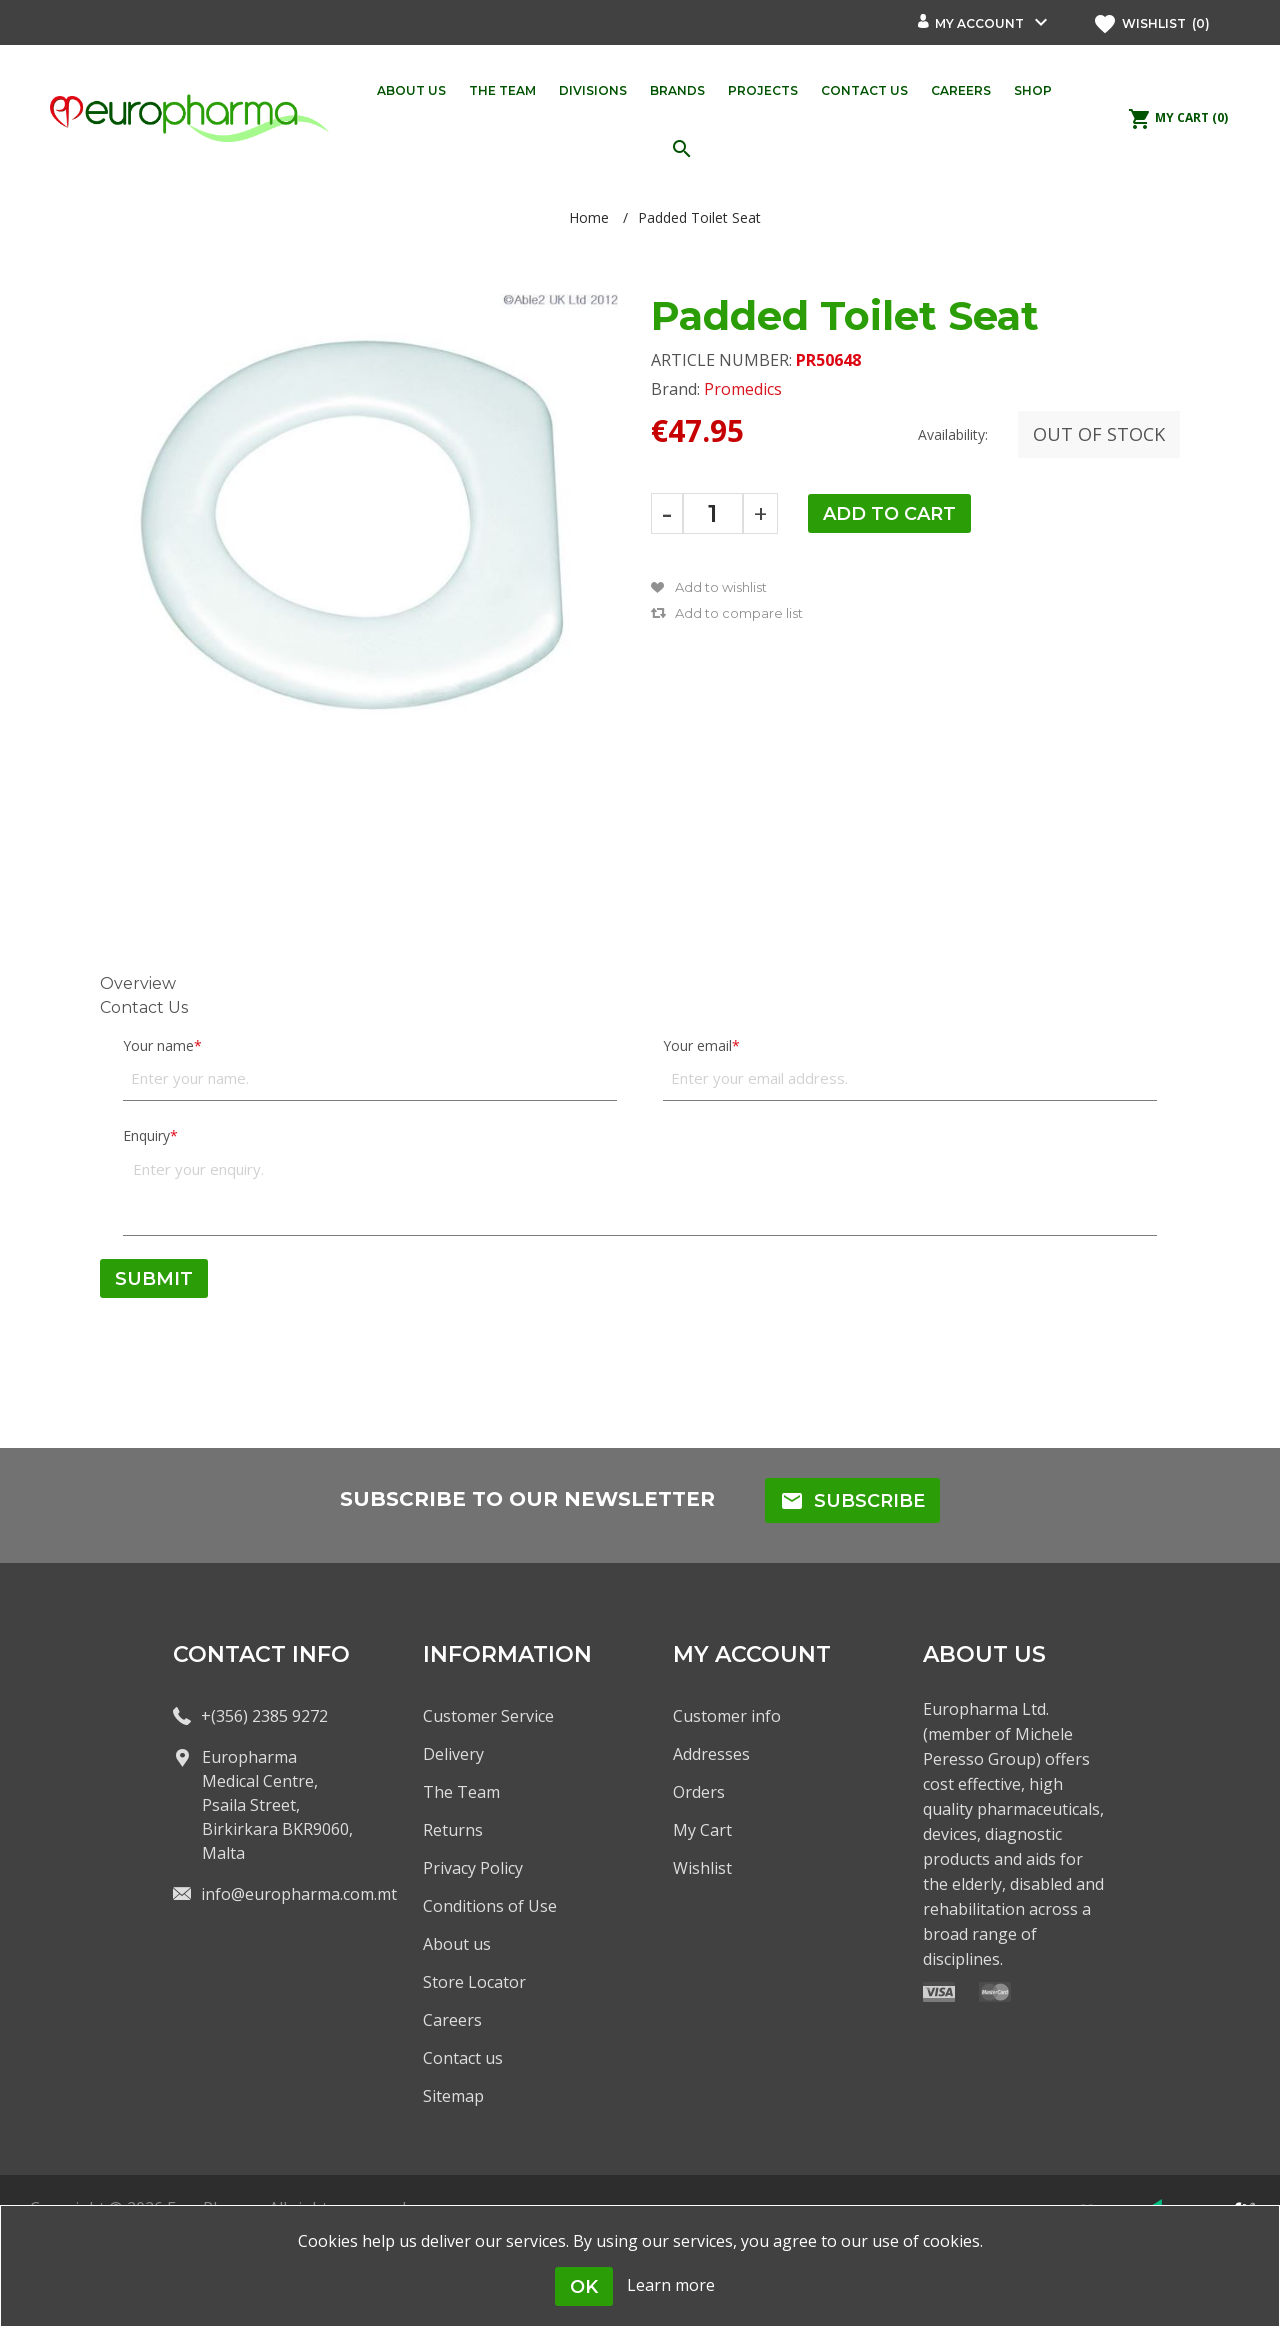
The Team (461, 1792)
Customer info (727, 1716)
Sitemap (453, 2096)
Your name (158, 1045)
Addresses (711, 1754)
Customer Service (488, 1716)
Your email (697, 1045)
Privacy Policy (473, 1868)
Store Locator (474, 1982)
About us (457, 1944)
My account (979, 23)
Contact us (463, 2058)
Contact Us (144, 1007)
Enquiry (146, 1135)
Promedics (743, 389)
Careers (452, 2020)
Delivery (453, 1754)
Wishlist (702, 1868)
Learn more (671, 2285)
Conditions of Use (490, 1906)
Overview (138, 983)
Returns (453, 1830)
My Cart (702, 1830)
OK (584, 2287)
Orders (699, 1792)
